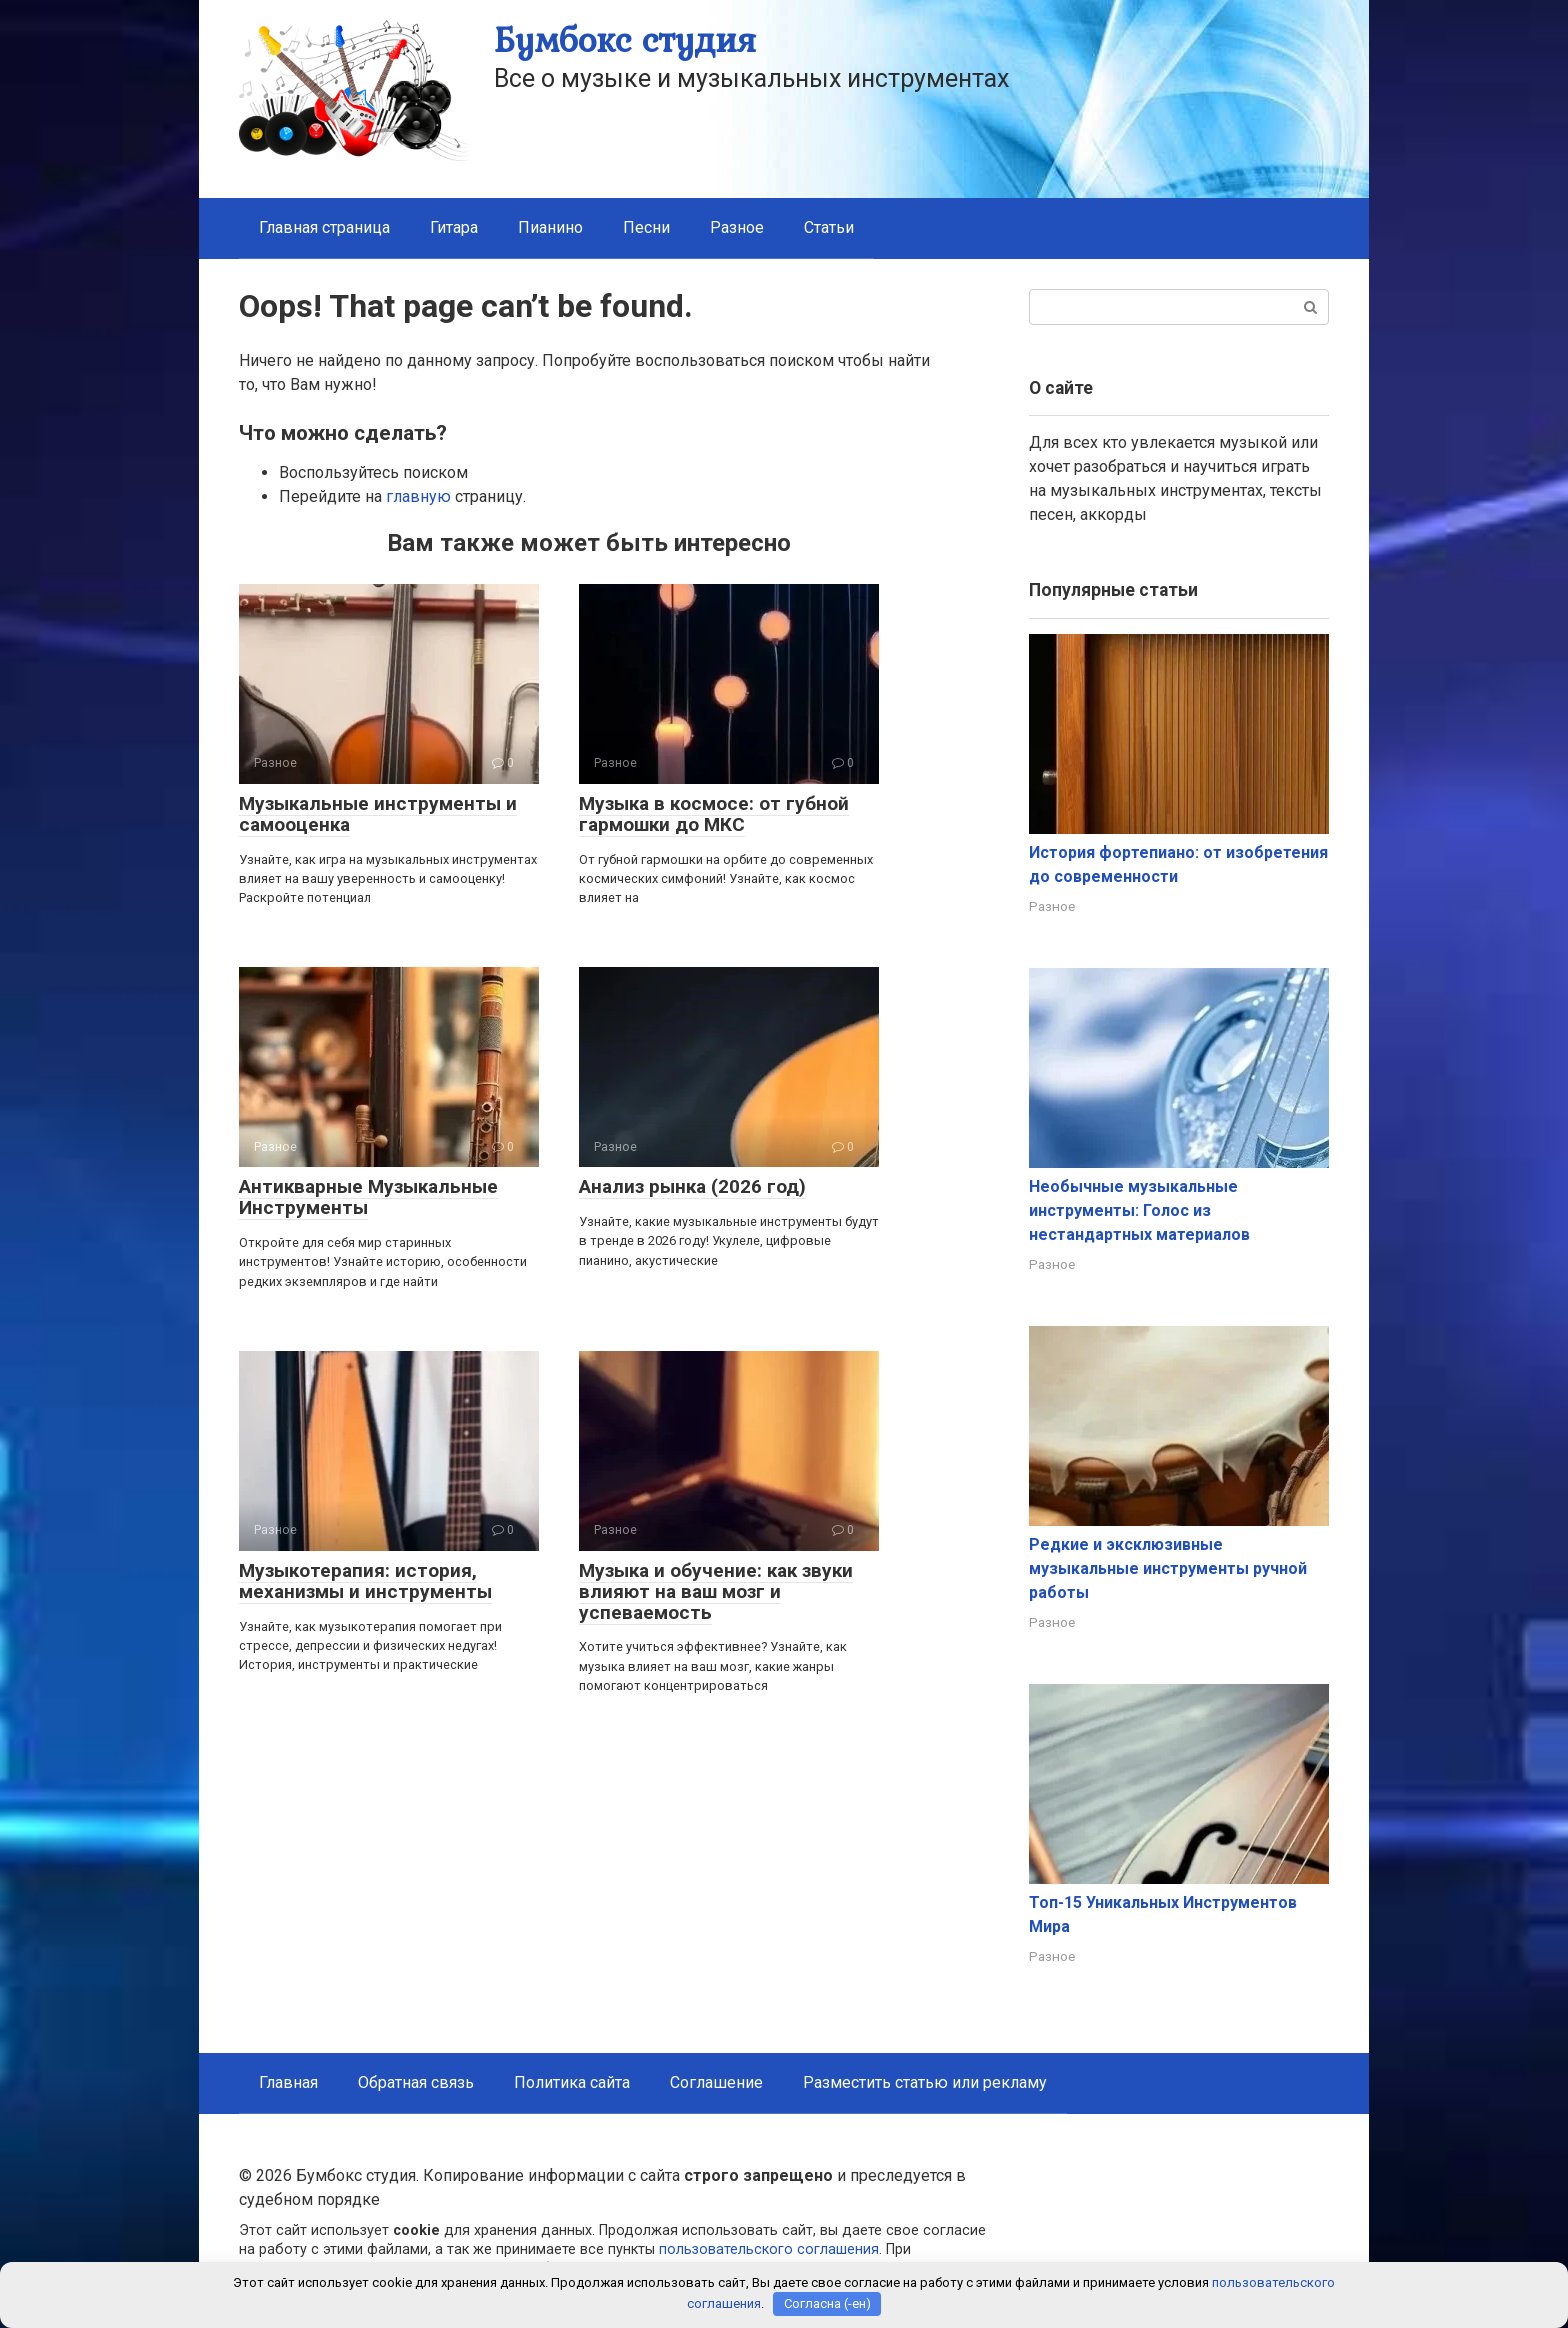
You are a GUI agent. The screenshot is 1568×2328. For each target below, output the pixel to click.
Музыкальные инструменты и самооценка (378, 814)
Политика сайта (572, 2082)
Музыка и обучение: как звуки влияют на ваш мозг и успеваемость (716, 1591)
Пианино (550, 227)
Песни (646, 227)
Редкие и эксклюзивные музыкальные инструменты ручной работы (1168, 1568)
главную (418, 496)
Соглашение (716, 2082)
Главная (288, 2082)
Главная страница (324, 227)
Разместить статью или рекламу (925, 2082)
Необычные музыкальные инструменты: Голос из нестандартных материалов (1139, 1210)
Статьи (829, 227)
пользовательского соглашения (769, 2249)
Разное (737, 227)
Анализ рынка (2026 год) (692, 1186)
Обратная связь (416, 2082)
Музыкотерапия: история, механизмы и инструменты (365, 1581)
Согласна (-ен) (827, 2303)
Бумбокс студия (625, 39)
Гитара (454, 227)
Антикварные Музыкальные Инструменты (368, 1197)
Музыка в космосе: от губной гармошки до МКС (714, 814)
